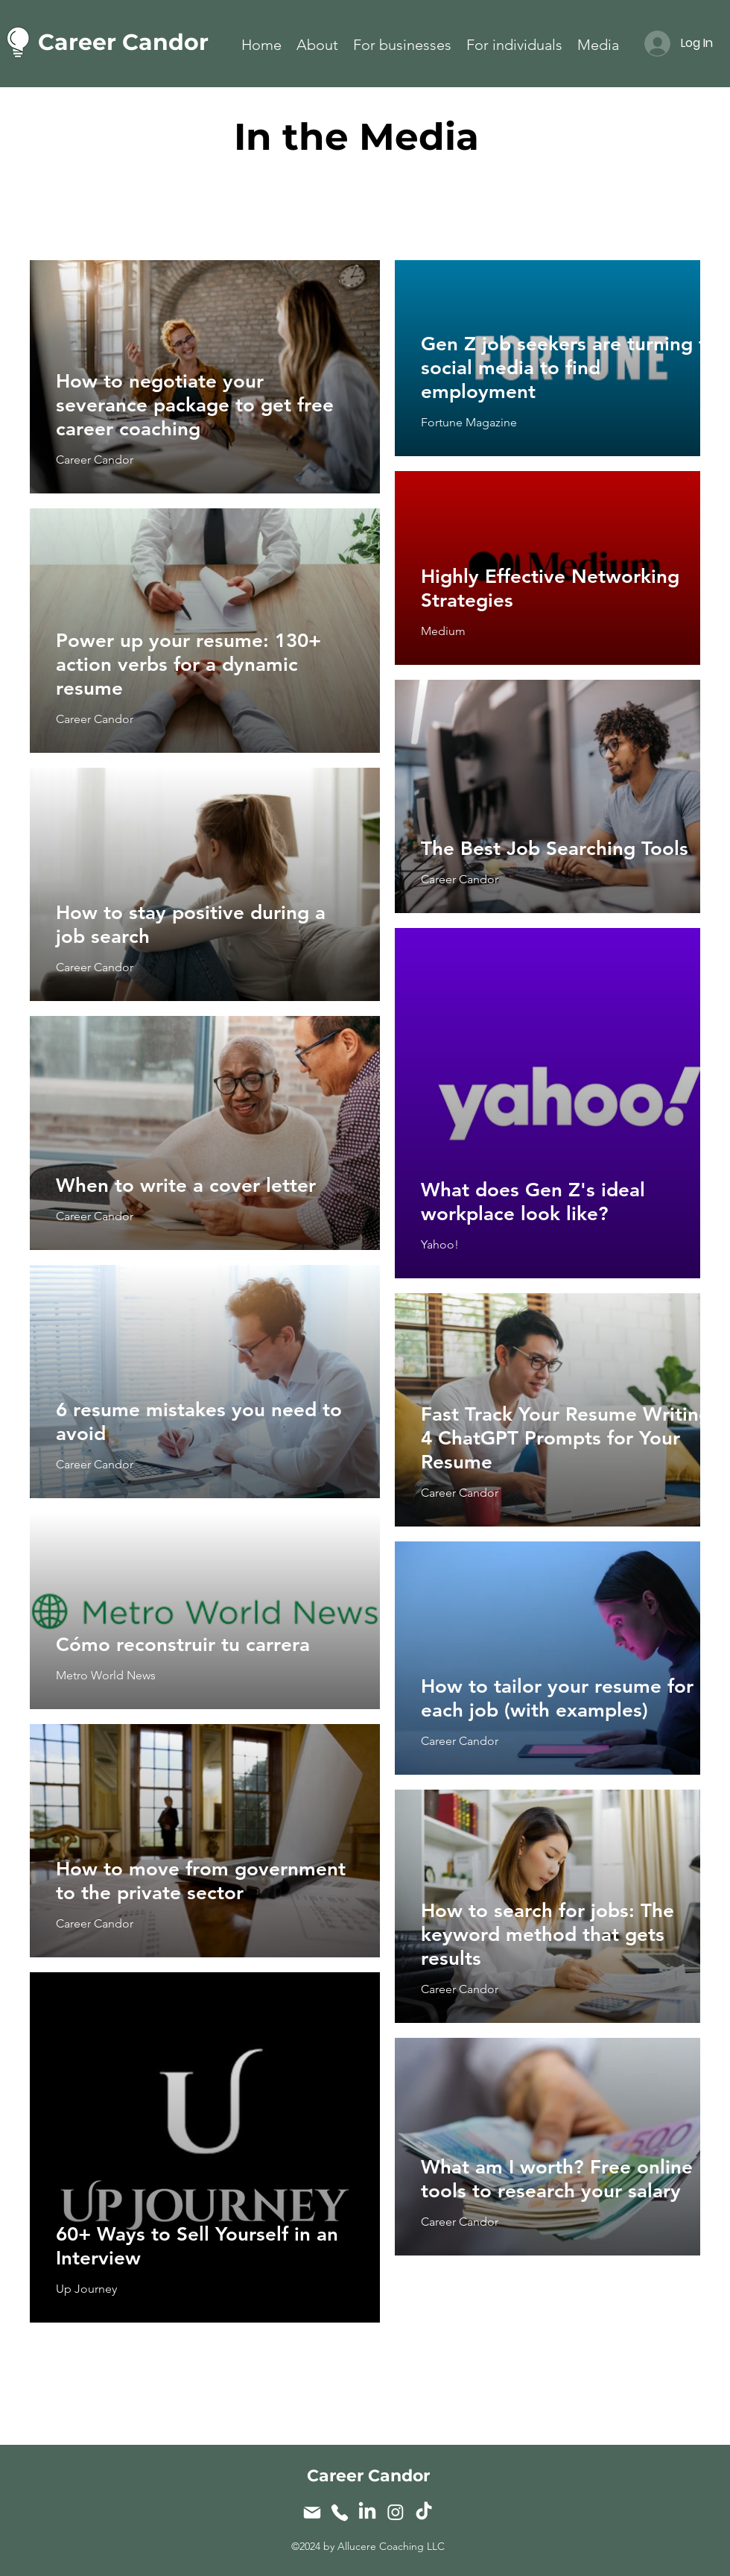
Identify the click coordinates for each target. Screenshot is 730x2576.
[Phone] (339, 2512)
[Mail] (312, 2512)
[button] (402, 42)
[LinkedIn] (367, 2511)
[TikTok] (423, 2511)
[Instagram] (395, 2511)
